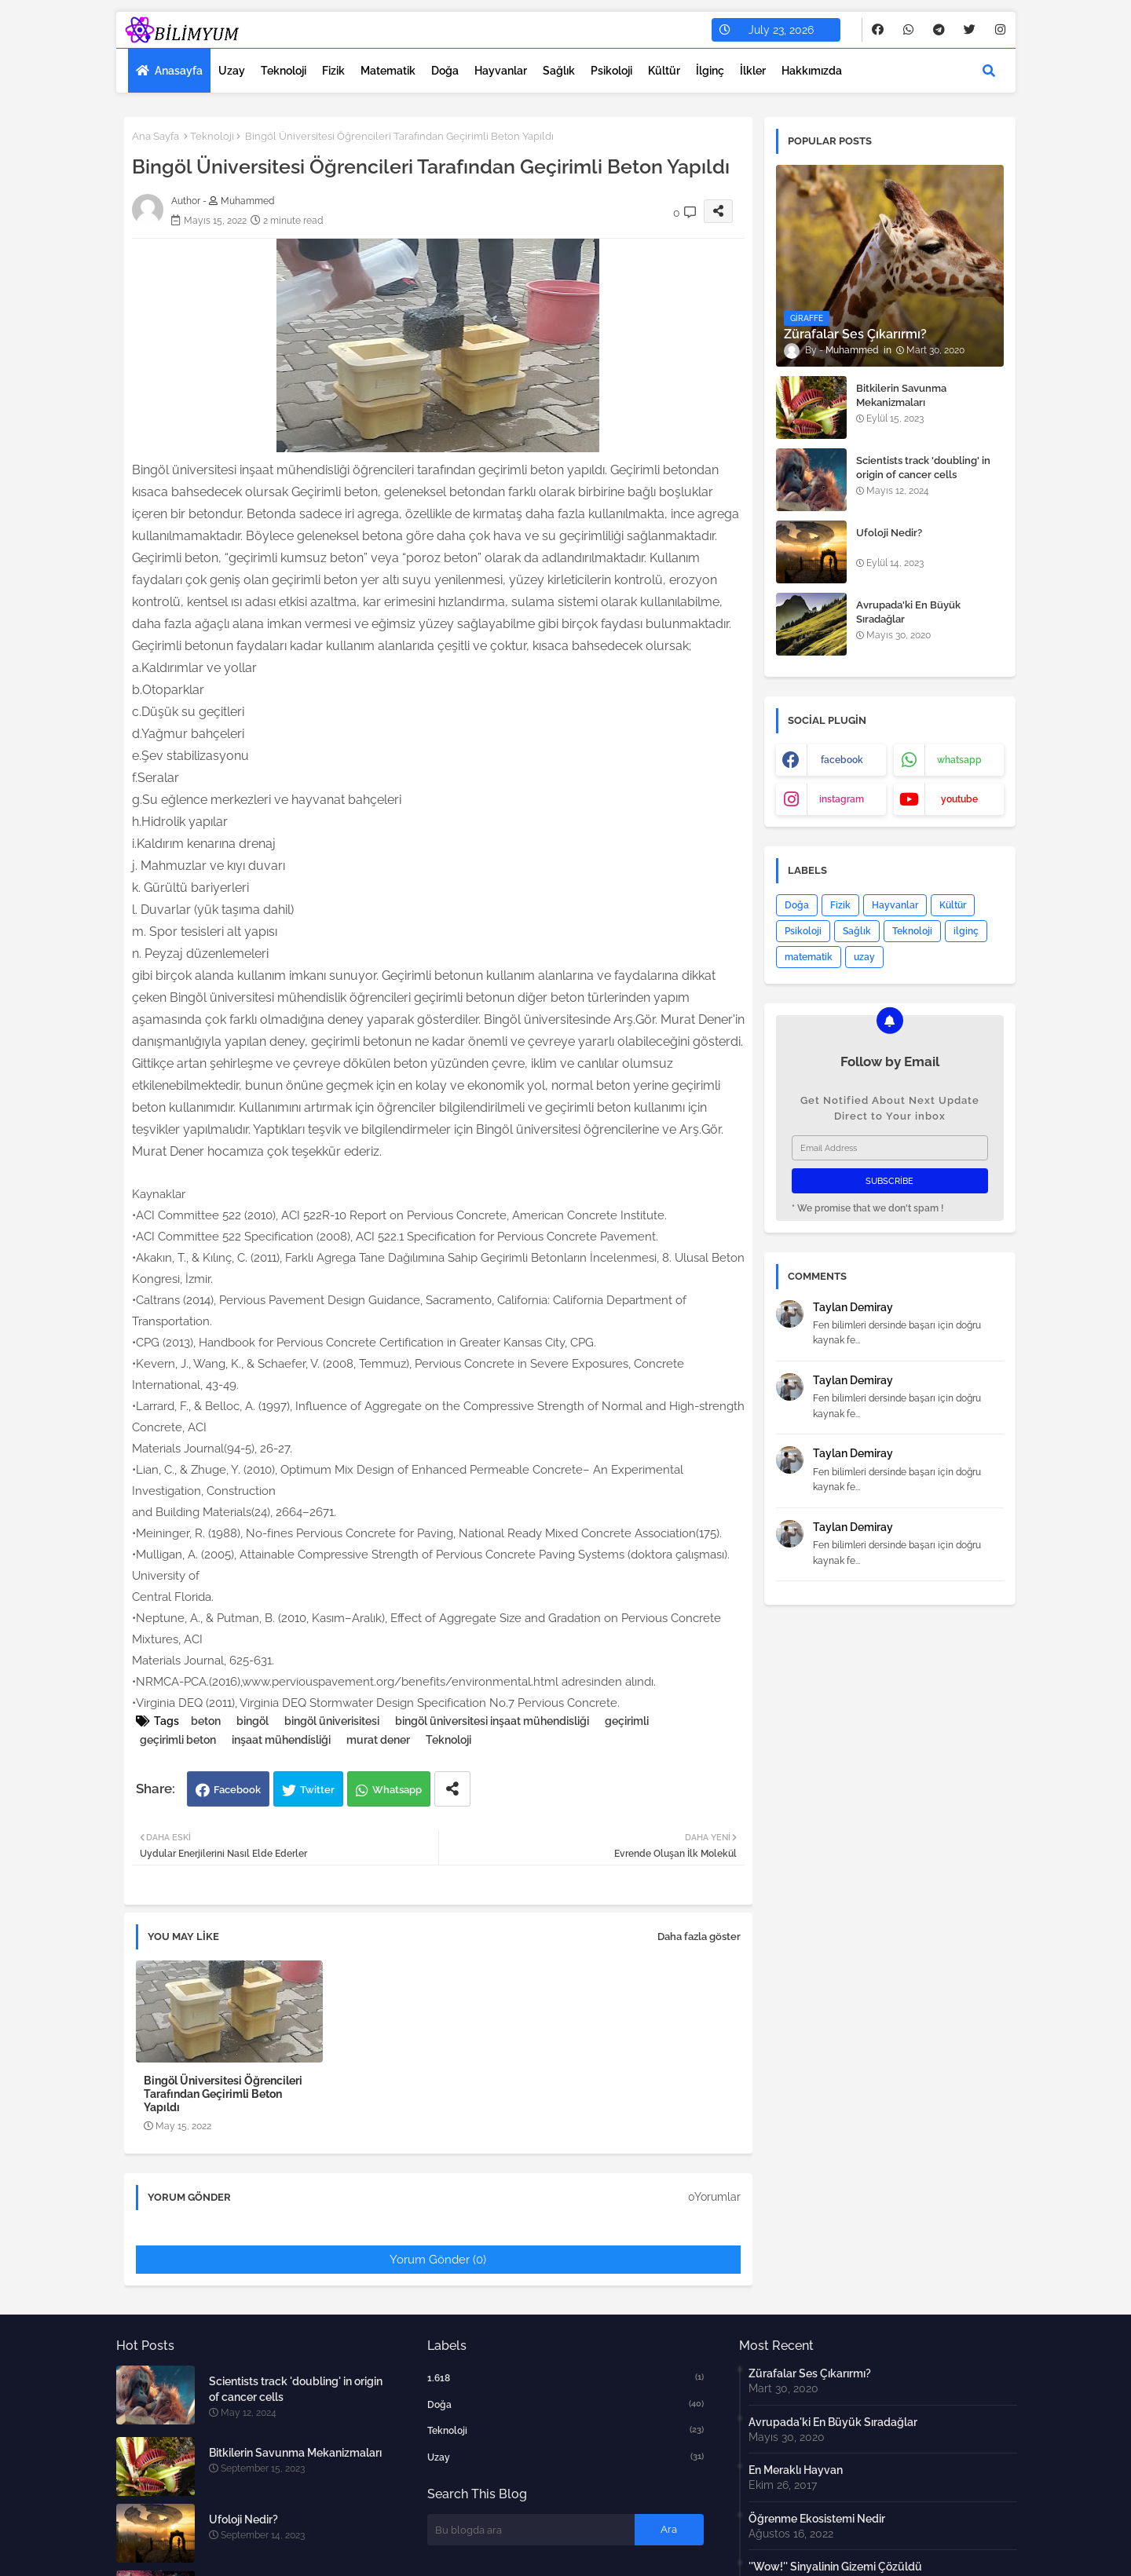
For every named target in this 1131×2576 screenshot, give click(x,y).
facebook (842, 760)
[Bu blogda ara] (531, 2529)
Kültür (664, 70)
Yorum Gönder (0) (438, 2260)
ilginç (966, 931)
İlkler (753, 70)
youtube (959, 799)
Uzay (231, 70)
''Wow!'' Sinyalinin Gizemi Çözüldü (835, 2566)
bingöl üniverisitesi (331, 1721)
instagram (841, 799)
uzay (864, 957)
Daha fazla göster (699, 1936)
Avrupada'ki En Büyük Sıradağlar (908, 612)
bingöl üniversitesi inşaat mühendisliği (492, 1721)
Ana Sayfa (155, 136)
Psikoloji (611, 70)
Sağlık (559, 70)
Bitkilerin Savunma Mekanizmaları (901, 395)
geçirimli (627, 1721)
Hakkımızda (811, 70)
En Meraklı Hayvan (796, 2470)
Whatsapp (397, 1790)
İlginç (710, 70)
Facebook (237, 1790)
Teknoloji (283, 70)
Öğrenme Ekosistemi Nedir (817, 2518)
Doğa (445, 70)
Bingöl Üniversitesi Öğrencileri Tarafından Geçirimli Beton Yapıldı (223, 2094)
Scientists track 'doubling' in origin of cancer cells (923, 467)
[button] (989, 70)
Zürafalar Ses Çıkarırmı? (810, 2373)
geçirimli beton (178, 1740)
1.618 (565, 2377)
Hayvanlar (500, 70)
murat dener (378, 1740)
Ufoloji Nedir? (889, 533)
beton (206, 1721)
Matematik (388, 70)
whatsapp (959, 760)
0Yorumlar (714, 2197)
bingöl (252, 1721)
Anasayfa (179, 70)
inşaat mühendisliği (281, 1740)
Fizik (333, 70)
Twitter (317, 1790)
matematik (809, 957)
